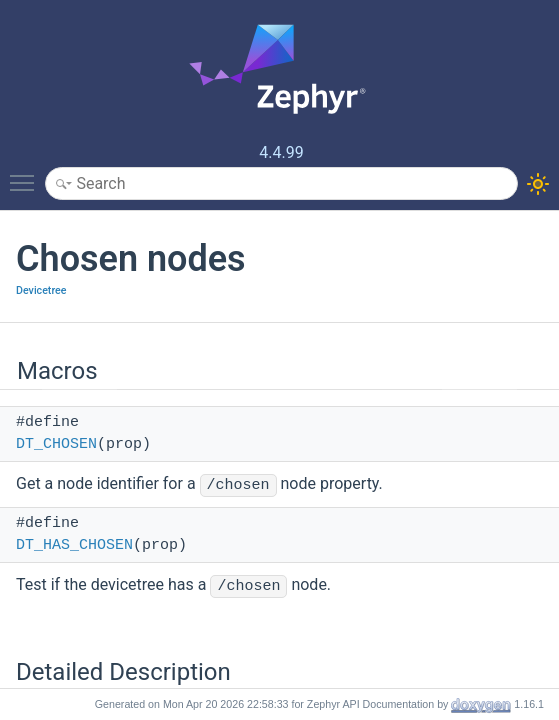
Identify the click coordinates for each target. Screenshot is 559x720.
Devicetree (41, 290)
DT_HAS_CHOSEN (74, 545)
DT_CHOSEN (56, 444)
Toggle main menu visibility (27, 174)
